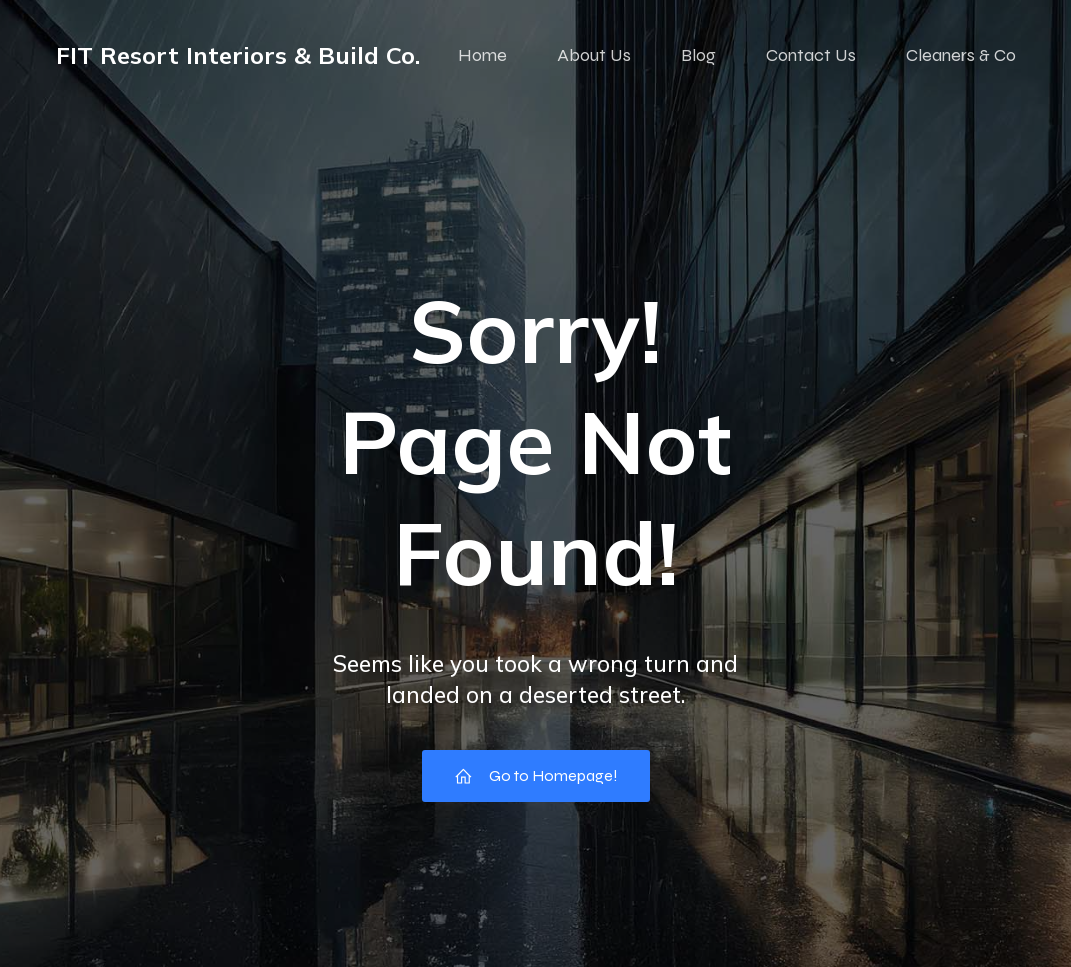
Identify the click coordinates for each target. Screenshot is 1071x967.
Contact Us (811, 55)
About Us (594, 55)
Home (482, 55)
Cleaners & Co (961, 55)
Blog (698, 55)
